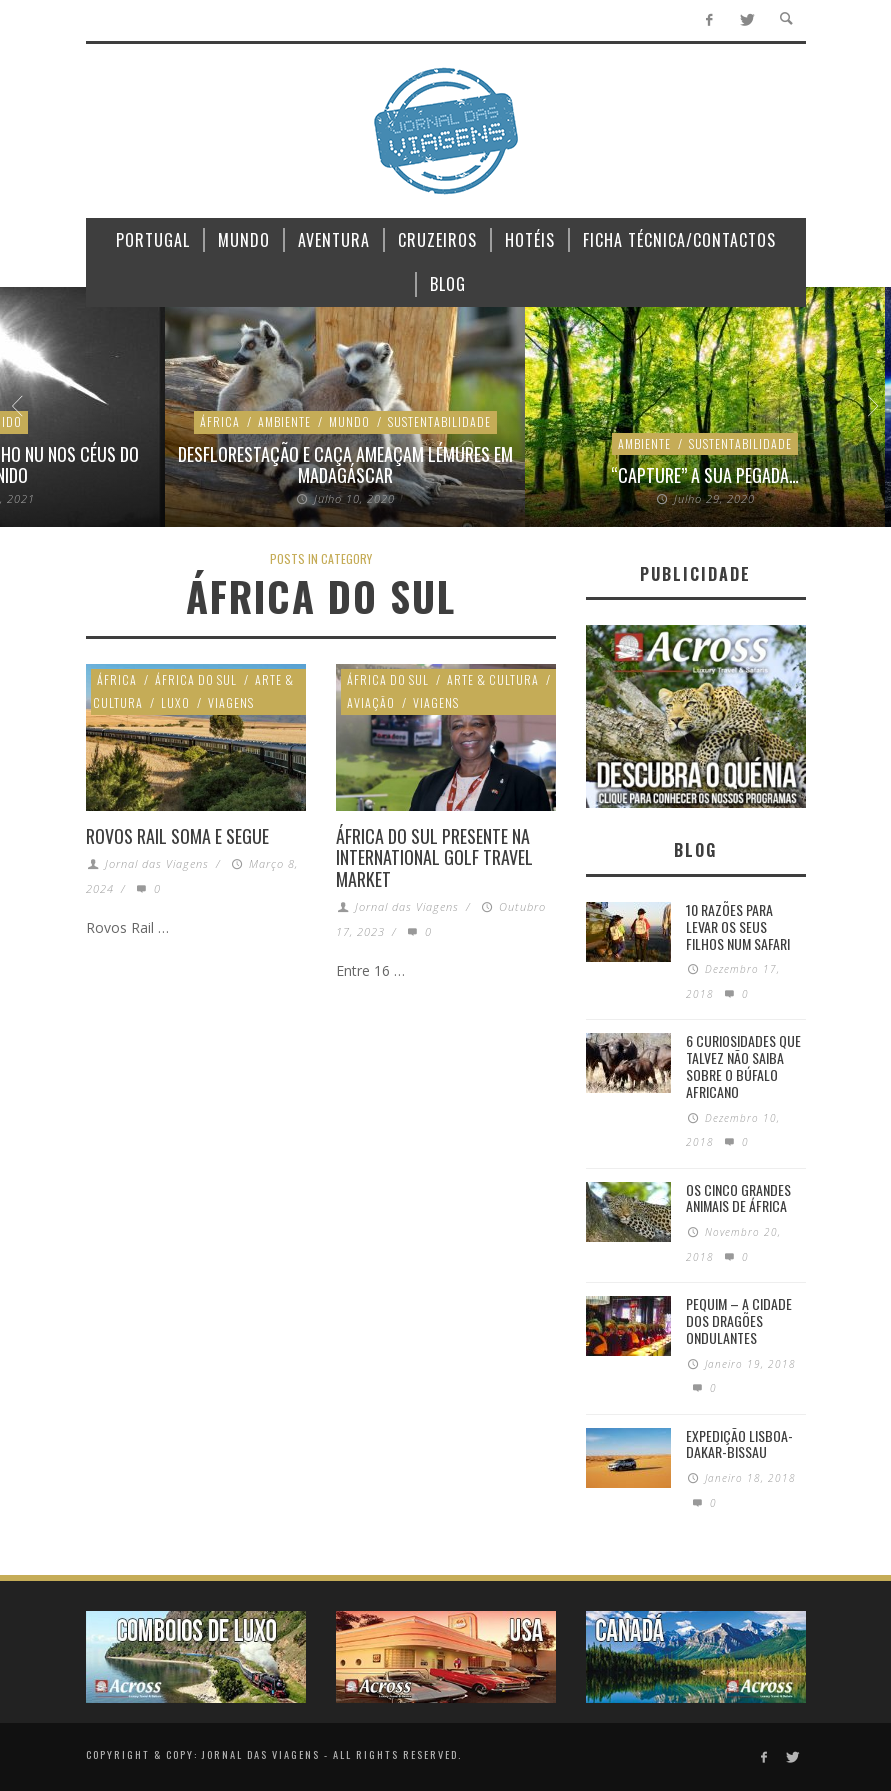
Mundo (184, 421)
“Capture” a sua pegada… (540, 475)
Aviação (371, 702)
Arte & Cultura (493, 679)
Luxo (175, 702)
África (55, 421)
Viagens (231, 702)
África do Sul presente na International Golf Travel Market (434, 857)
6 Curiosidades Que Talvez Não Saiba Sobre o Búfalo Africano (743, 1065)
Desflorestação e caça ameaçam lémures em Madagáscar (180, 465)
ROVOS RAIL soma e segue (177, 836)
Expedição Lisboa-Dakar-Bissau (739, 1444)
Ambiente (119, 421)
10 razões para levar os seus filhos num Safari (738, 926)
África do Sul (196, 679)
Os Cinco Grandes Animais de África (738, 1198)
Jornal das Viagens (157, 863)
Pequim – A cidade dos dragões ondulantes (739, 1320)
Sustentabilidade (274, 421)
